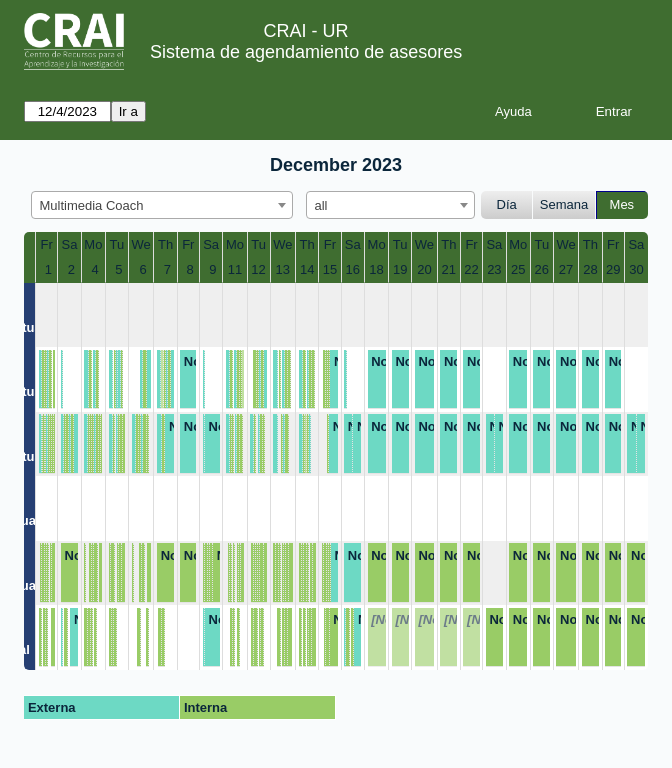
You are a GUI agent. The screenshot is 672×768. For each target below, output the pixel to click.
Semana (564, 204)
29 (613, 269)
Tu (117, 244)
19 (400, 269)
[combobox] (162, 205)
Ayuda (513, 111)
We (141, 244)
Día (507, 204)
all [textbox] (321, 205)
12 (258, 269)
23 (494, 269)
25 (518, 269)
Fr (47, 244)
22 (471, 269)
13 (283, 269)
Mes (622, 204)
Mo (93, 244)
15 (330, 269)
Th (165, 244)
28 (590, 269)
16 (353, 269)
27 (566, 269)
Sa (70, 244)
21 (449, 269)
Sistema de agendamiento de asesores (306, 52)
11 (235, 269)
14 (307, 269)
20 (424, 269)
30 (636, 269)
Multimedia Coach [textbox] (92, 205)
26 (542, 269)
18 (376, 269)
